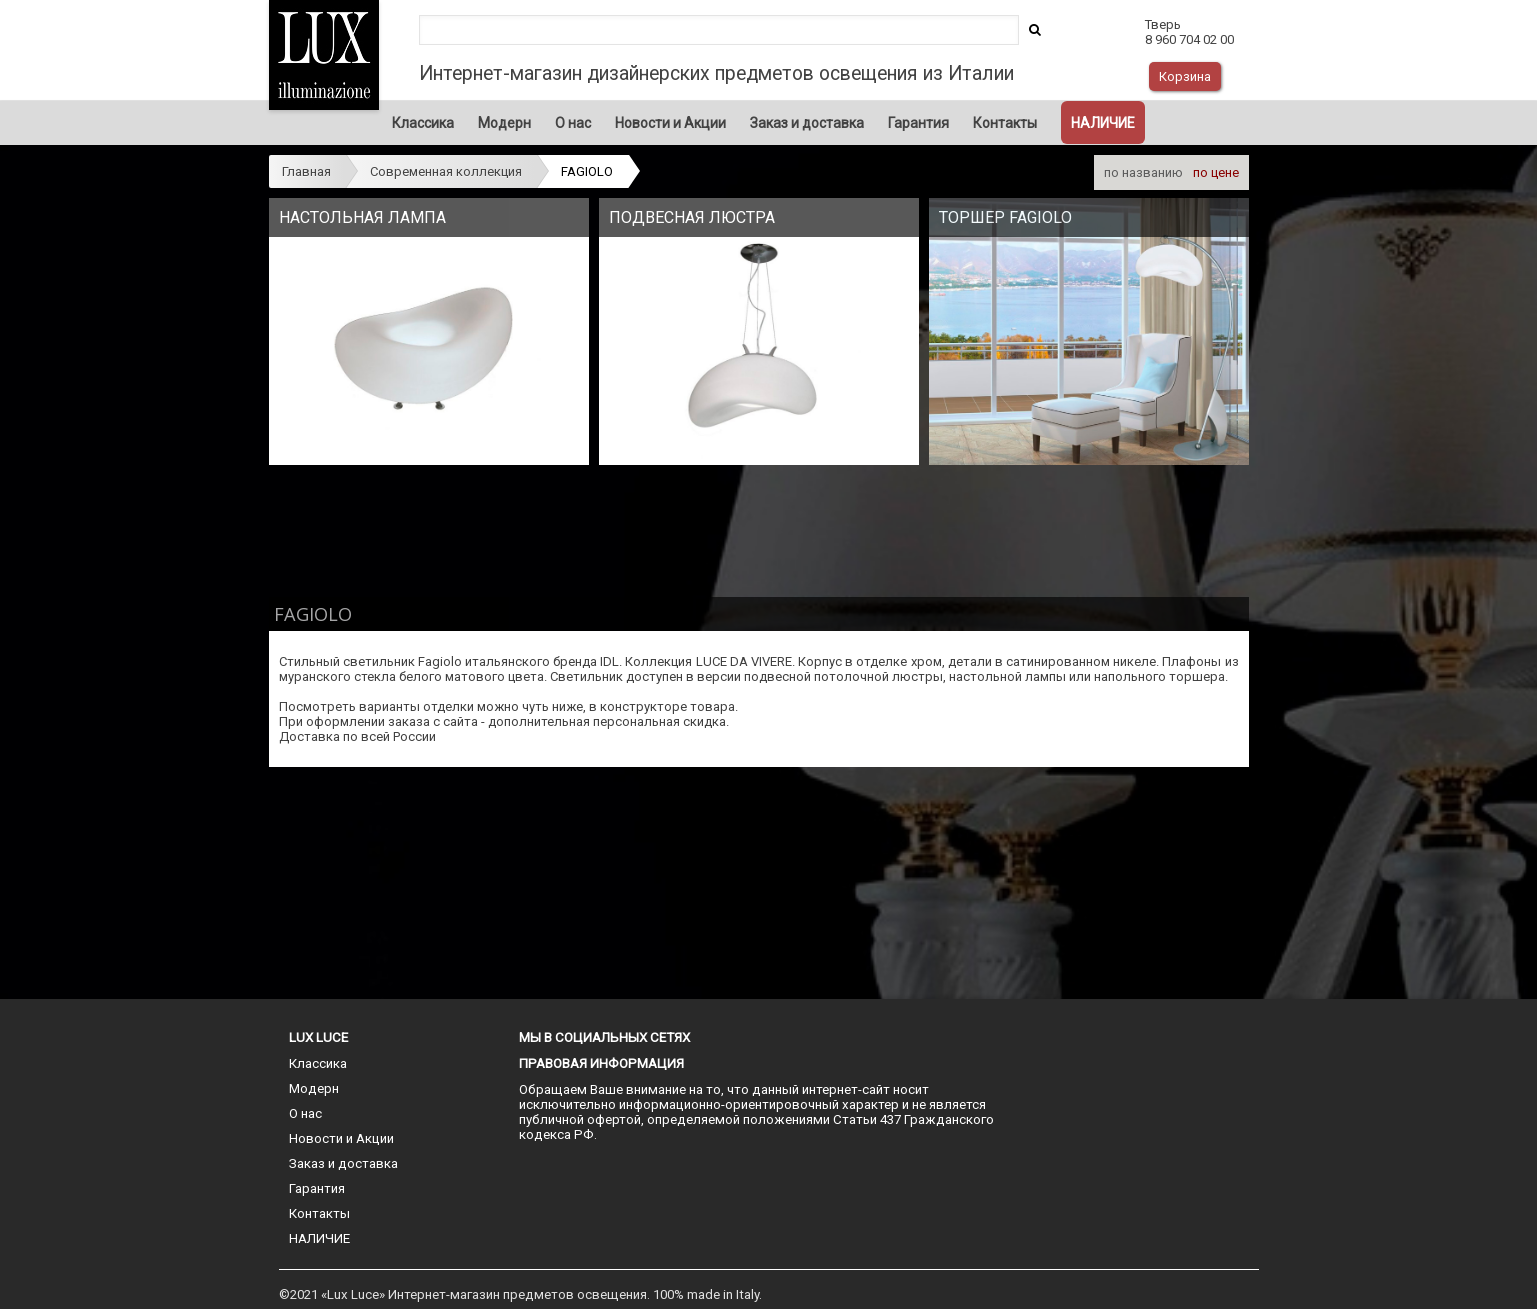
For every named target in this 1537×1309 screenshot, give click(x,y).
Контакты (1005, 123)
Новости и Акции (670, 123)
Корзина (1185, 76)
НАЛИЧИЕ (1103, 123)
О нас (573, 123)
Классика (423, 123)
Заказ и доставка (807, 123)
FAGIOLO (587, 171)
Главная (306, 171)
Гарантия (918, 123)
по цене (1216, 172)
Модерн (504, 123)
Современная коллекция (446, 171)
